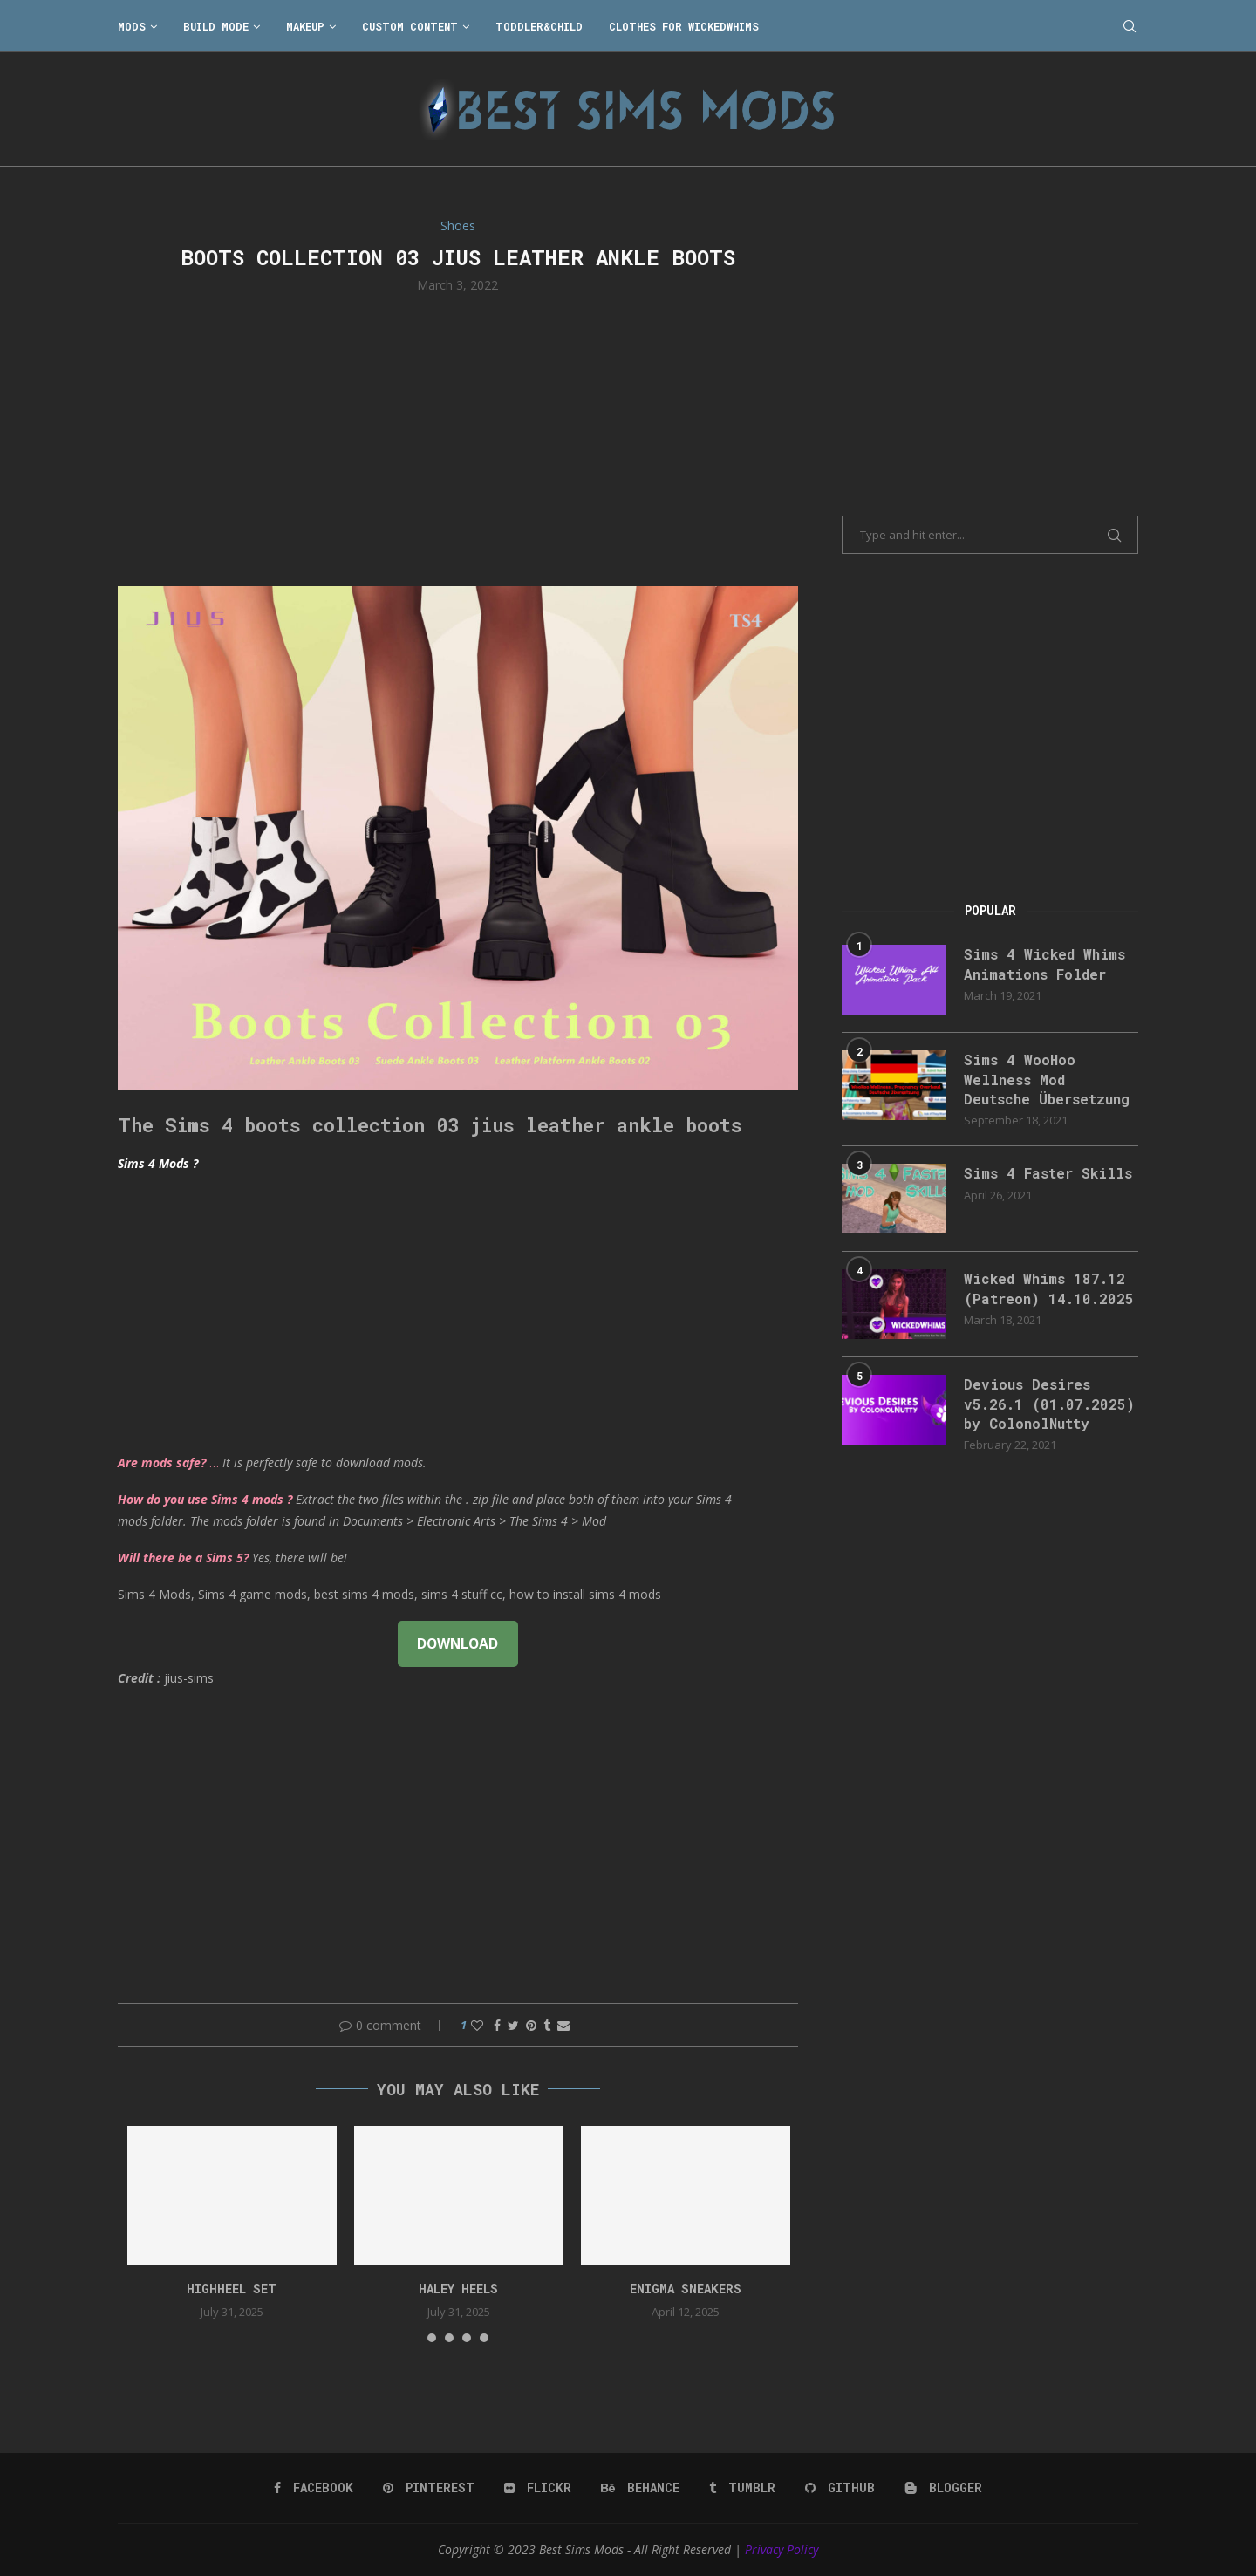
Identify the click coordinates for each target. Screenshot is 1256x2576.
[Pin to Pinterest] (531, 2025)
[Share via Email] (563, 2025)
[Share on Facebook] (497, 2025)
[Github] (840, 2488)
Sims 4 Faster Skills (1048, 1173)
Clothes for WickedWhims (684, 26)
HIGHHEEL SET (231, 2288)
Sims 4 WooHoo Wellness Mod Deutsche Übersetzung (1047, 1079)
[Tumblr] (742, 2488)
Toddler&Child (539, 26)
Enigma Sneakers (685, 2288)
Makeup (305, 26)
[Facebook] (313, 2488)
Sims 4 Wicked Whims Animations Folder (1044, 963)
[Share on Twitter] (513, 2025)
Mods (132, 26)
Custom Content (410, 26)
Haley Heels (458, 2288)
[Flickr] (537, 2488)
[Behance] (640, 2488)
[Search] (1129, 26)
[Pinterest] (428, 2488)
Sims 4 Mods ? (158, 1163)
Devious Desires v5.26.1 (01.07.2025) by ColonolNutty (1049, 1403)
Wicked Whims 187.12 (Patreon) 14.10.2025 (1049, 1288)
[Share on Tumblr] (546, 2025)
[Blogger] (943, 2488)
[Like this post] (477, 2025)
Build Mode (216, 26)
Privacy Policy (781, 2549)
